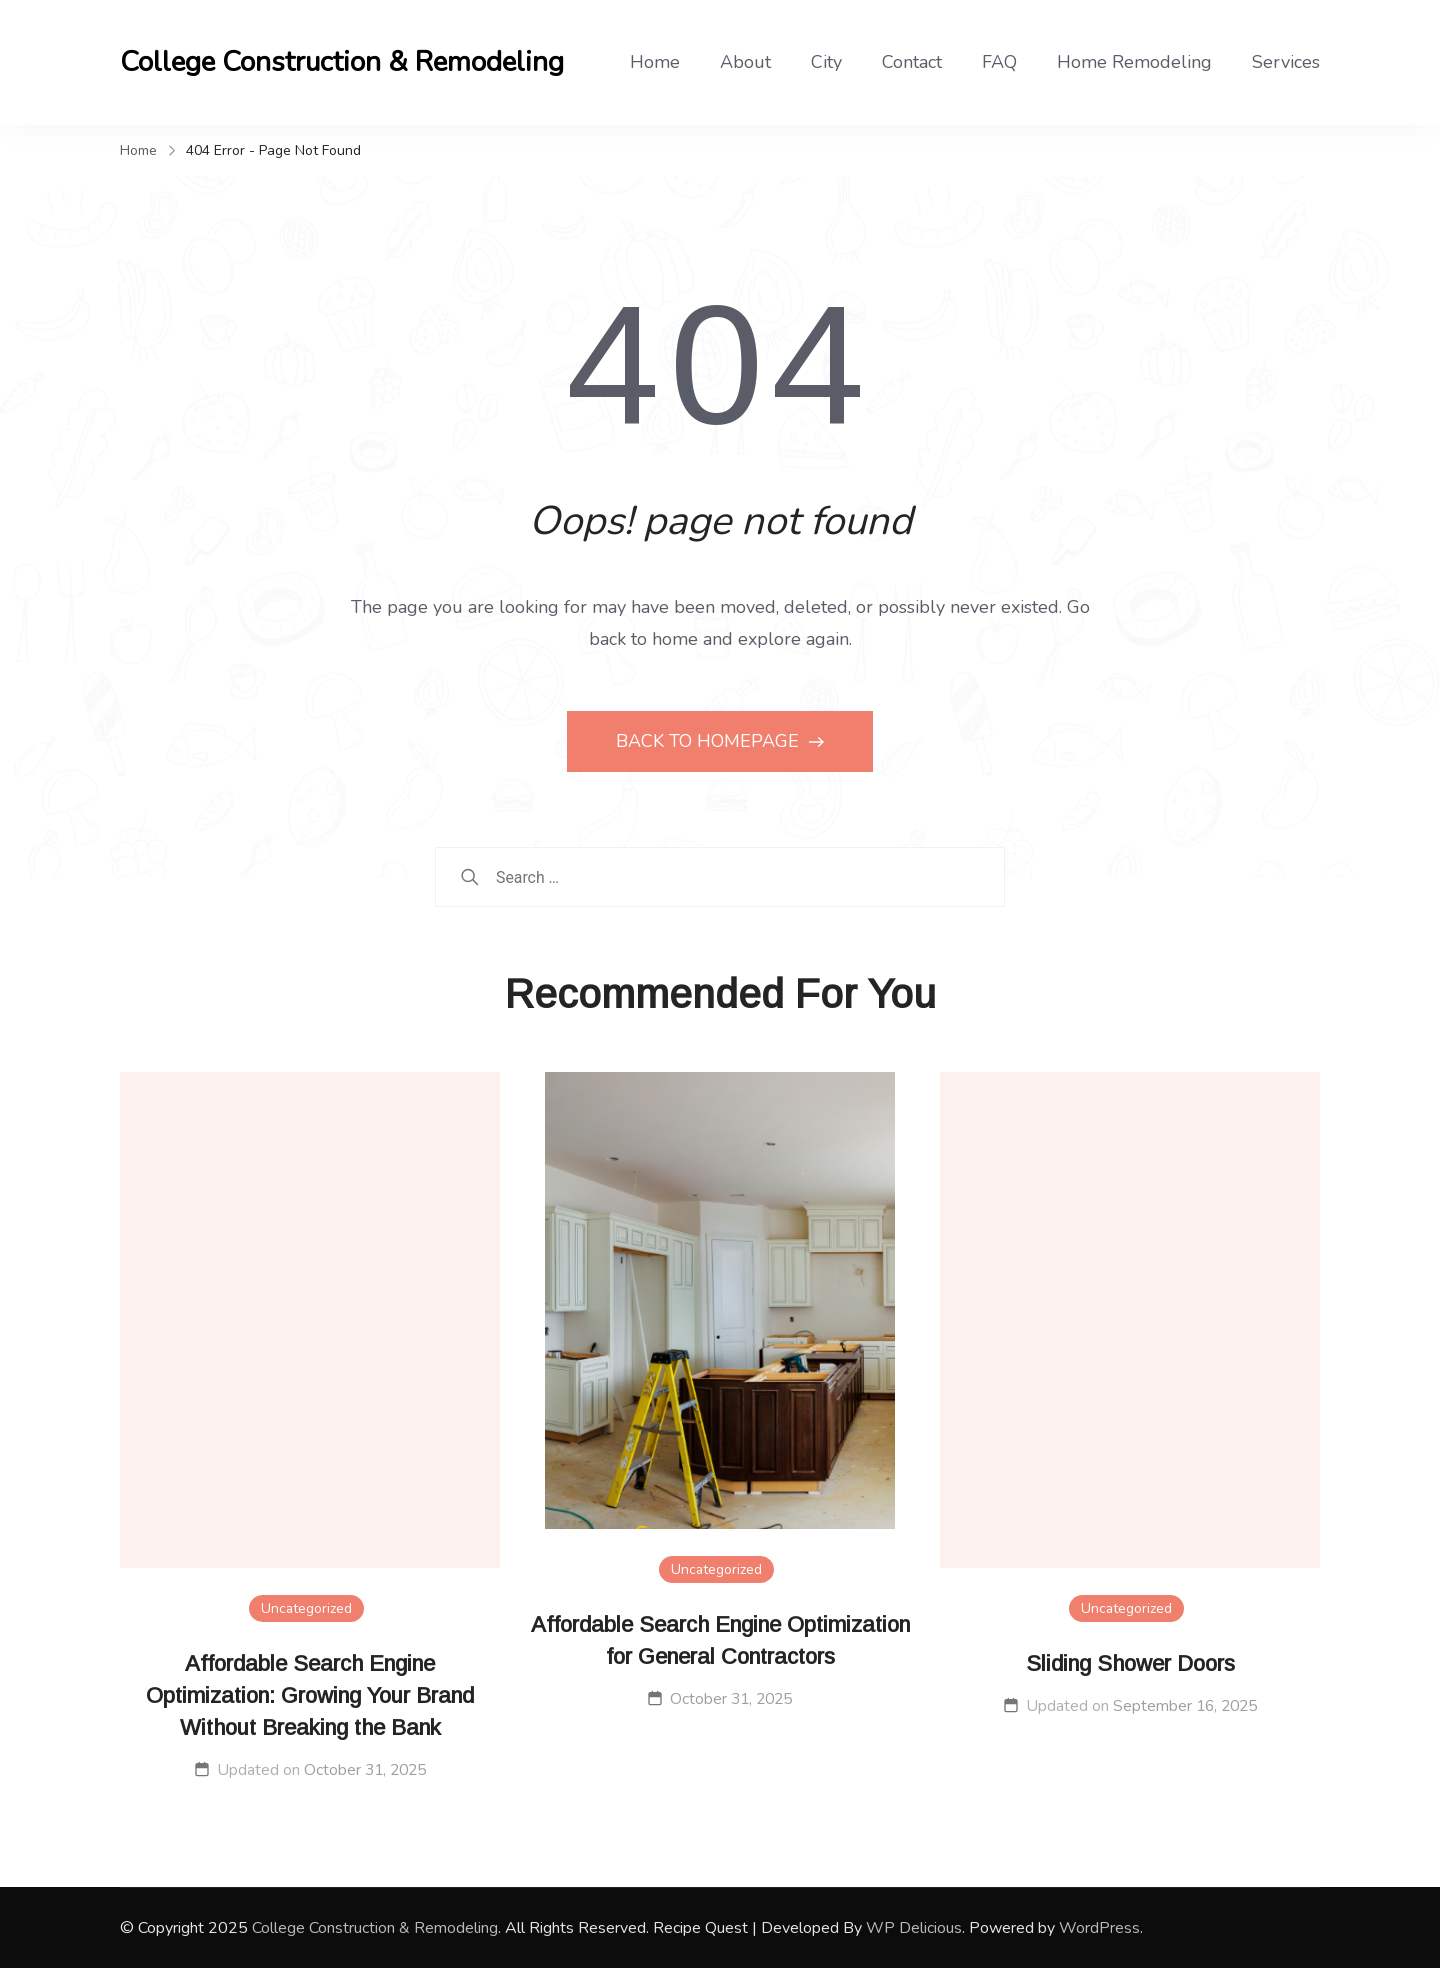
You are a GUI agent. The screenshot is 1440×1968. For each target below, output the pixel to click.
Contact (912, 62)
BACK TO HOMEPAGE (710, 741)
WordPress (1099, 1928)
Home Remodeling (1134, 62)
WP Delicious (914, 1928)
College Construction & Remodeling (342, 62)
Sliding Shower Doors (1130, 1663)
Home (655, 62)
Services (1286, 62)
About (745, 62)
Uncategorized (306, 1608)
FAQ (999, 62)
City (826, 62)
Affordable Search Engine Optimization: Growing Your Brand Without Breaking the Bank (310, 1695)
